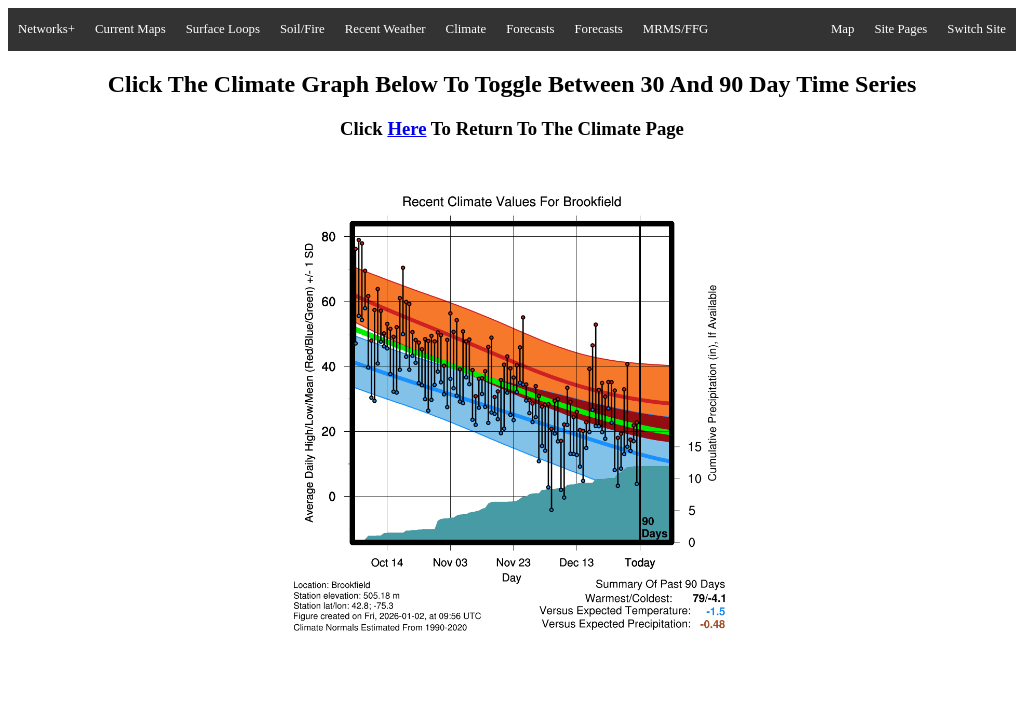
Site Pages (900, 29)
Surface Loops (223, 29)
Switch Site (976, 29)
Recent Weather (385, 29)
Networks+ (46, 29)
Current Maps (130, 29)
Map (842, 29)
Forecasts (530, 29)
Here (406, 128)
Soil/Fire (302, 29)
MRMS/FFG (675, 29)
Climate (466, 29)
